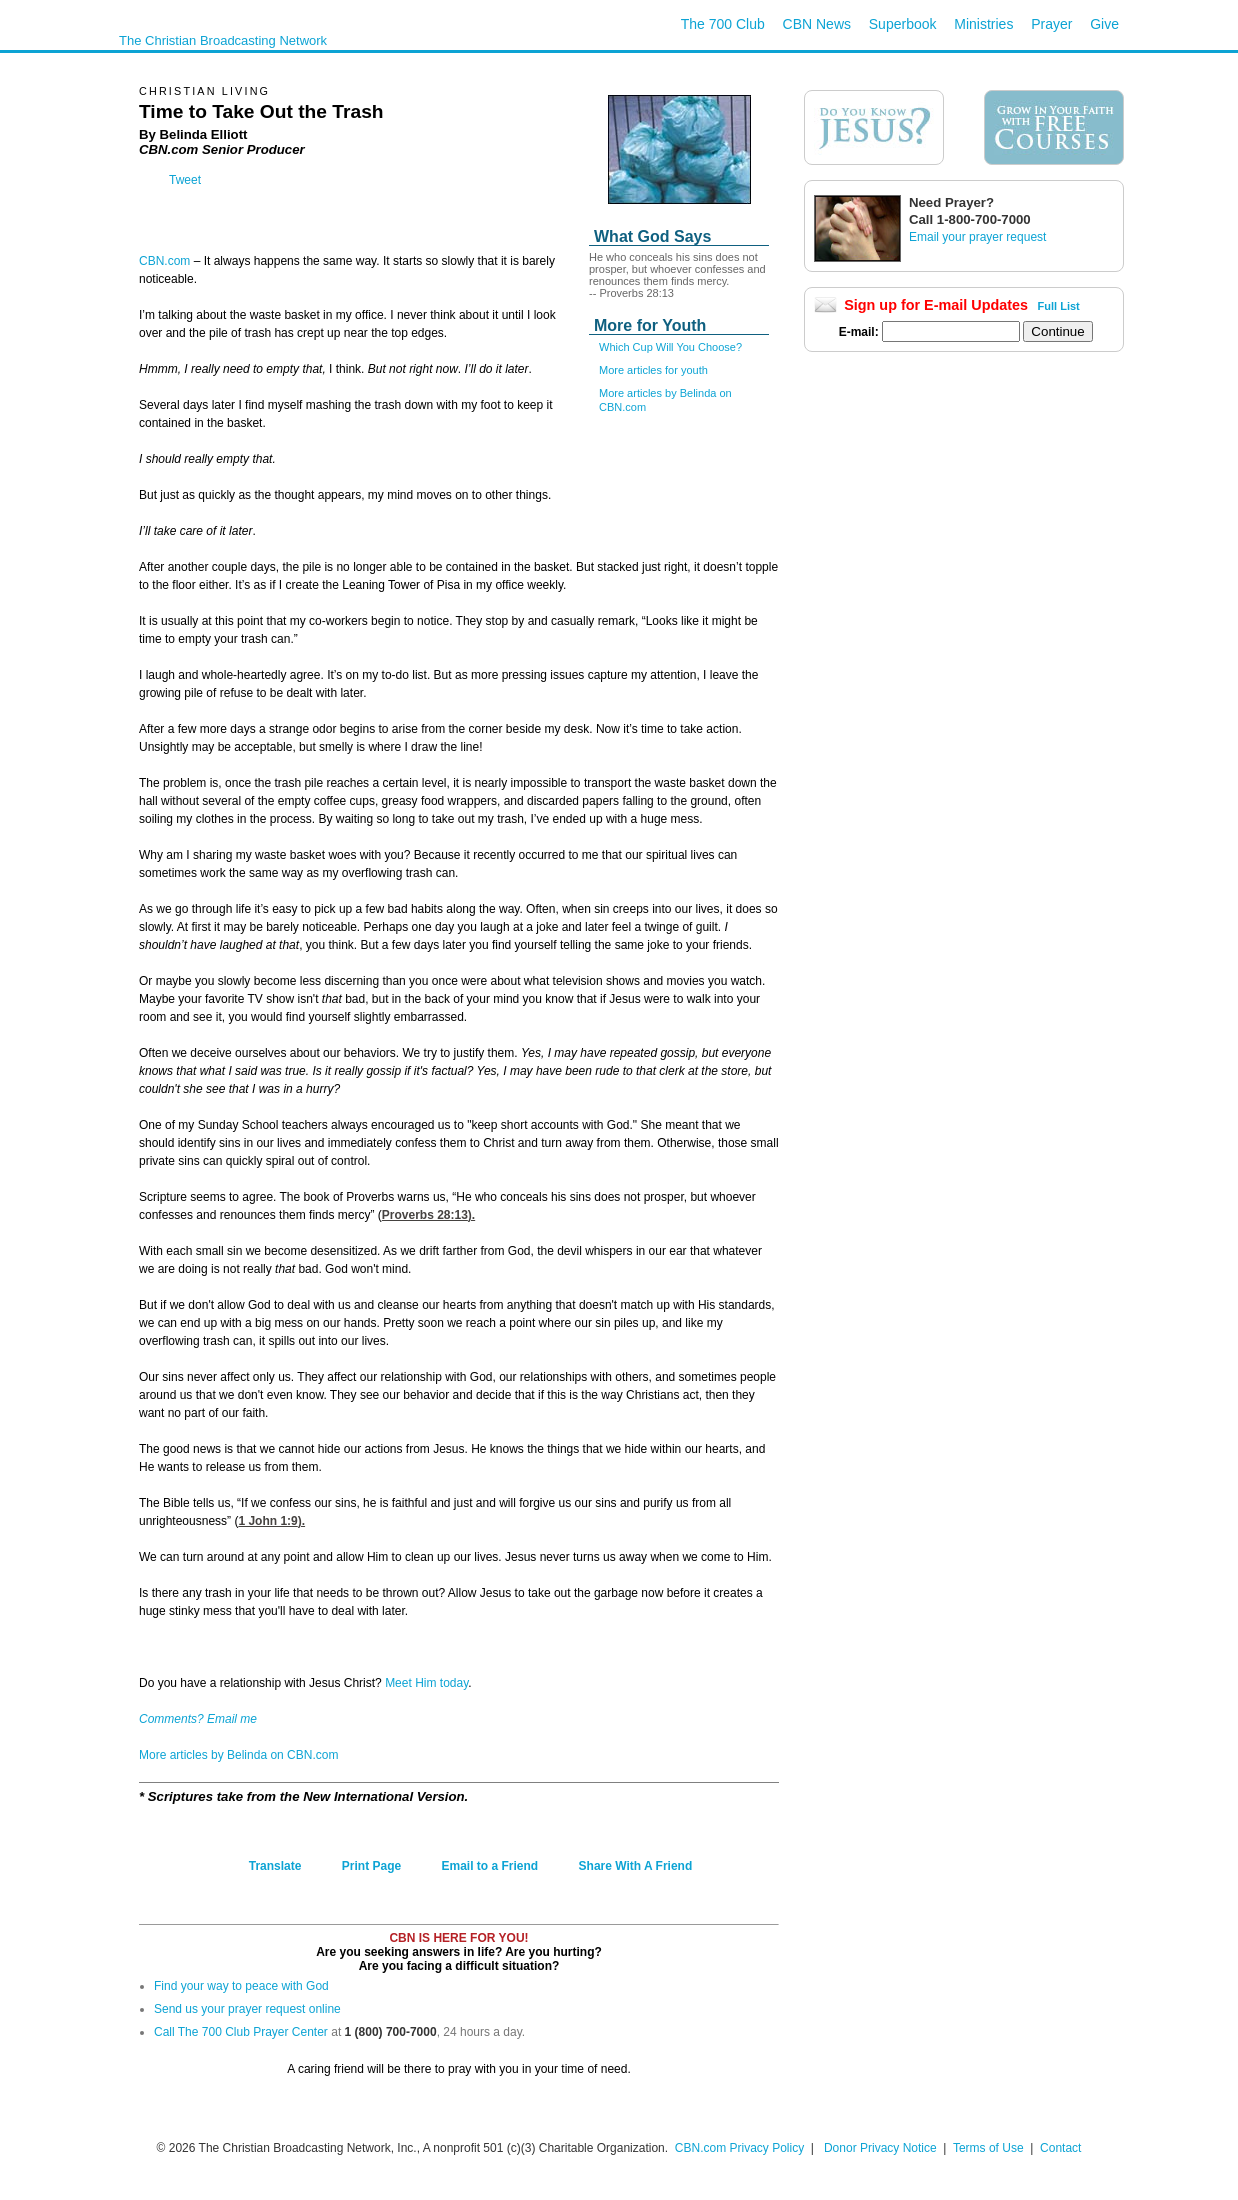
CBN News (817, 24)
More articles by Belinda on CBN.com (238, 1755)
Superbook (903, 24)
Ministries (983, 24)
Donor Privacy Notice (880, 2148)
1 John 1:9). (271, 1521)
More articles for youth (653, 370)
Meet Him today (426, 1683)
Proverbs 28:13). (428, 1215)
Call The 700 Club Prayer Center (241, 2032)
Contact (1060, 2148)
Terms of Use (990, 2148)
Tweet (185, 180)
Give (1104, 24)
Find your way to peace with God (241, 1986)
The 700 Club (723, 24)
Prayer (1051, 24)
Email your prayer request (977, 237)
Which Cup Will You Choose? (670, 347)
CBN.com (164, 261)
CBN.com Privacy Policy (739, 2148)
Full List (1059, 306)
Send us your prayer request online (247, 2009)
